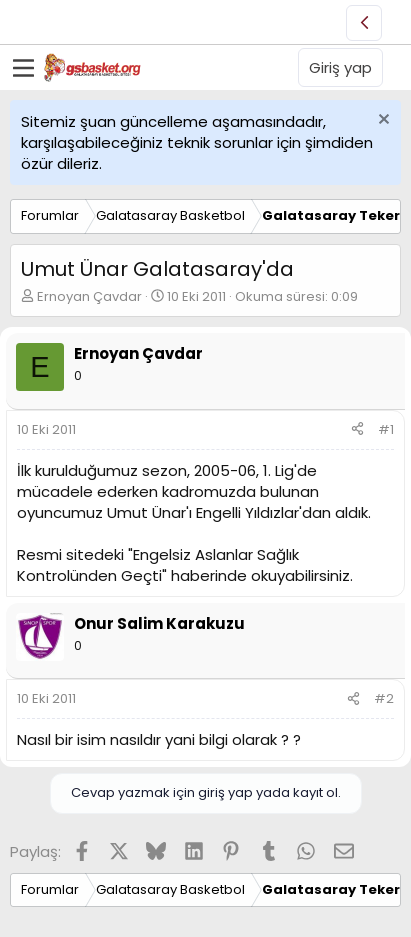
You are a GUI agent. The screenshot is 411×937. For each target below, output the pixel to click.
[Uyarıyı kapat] (381, 121)
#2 (384, 698)
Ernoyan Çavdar (89, 296)
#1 (386, 429)
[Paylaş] (357, 430)
